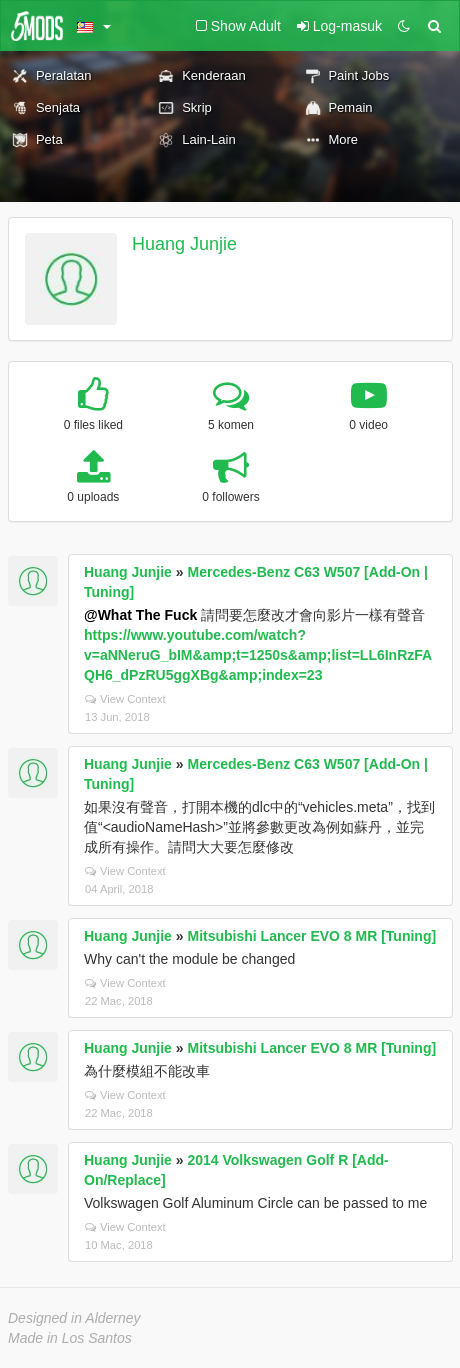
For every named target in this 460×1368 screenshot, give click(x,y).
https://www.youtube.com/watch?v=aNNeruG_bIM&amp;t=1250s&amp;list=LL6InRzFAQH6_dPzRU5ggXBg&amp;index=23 (258, 655)
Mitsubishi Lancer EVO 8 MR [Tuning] (311, 936)
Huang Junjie (184, 244)
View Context (125, 699)
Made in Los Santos (70, 1338)
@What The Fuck (140, 615)
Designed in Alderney (74, 1318)
